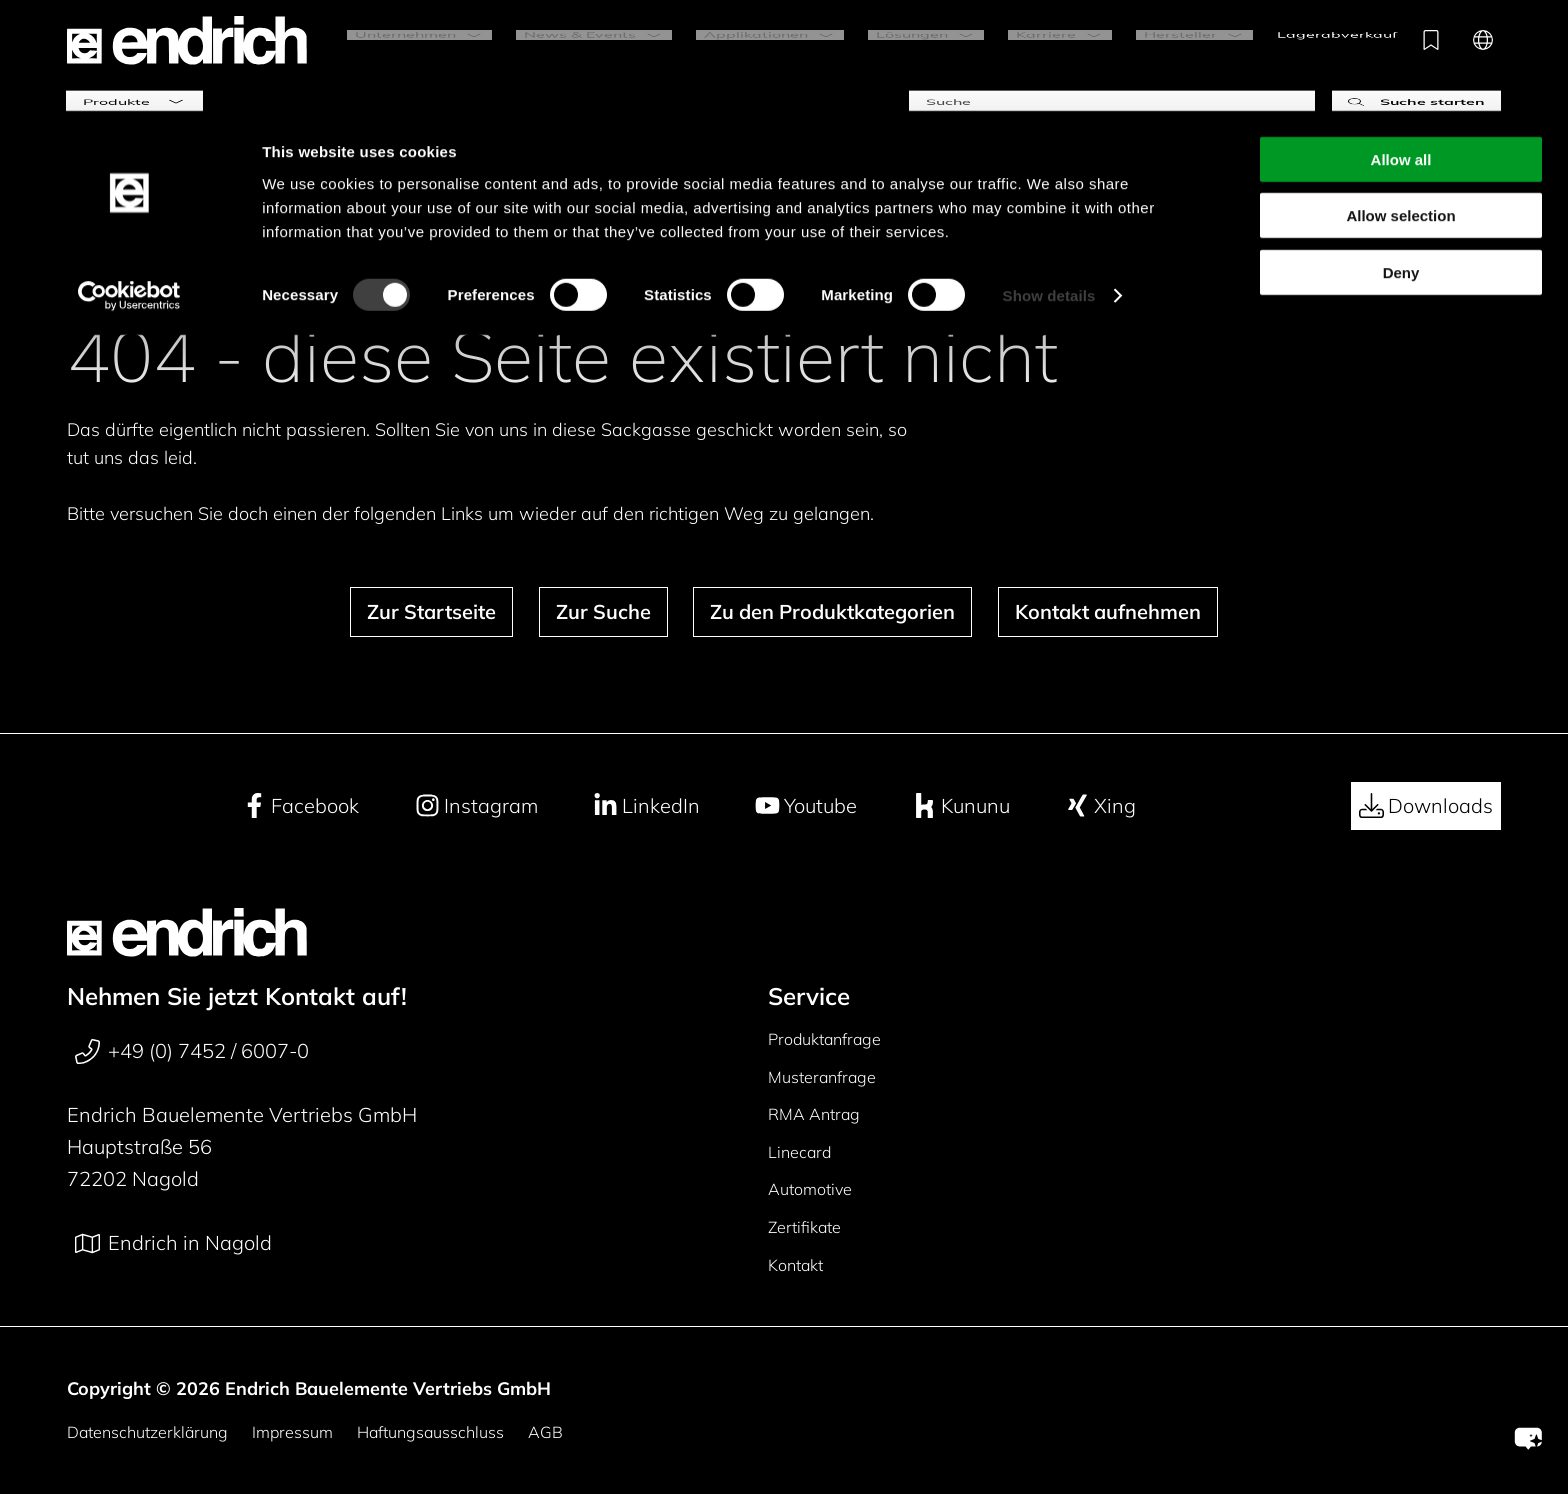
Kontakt (795, 1265)
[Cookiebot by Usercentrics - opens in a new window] (129, 186)
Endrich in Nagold (173, 1243)
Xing (1100, 806)
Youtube (806, 806)
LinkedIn (646, 806)
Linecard (799, 1152)
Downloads (1426, 806)
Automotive (810, 1189)
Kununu (961, 806)
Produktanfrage (824, 1039)
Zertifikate (804, 1227)
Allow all (1401, 48)
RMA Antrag (814, 1114)
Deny (1401, 161)
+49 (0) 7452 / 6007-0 (192, 1051)
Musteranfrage (822, 1077)
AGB (545, 1432)
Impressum (292, 1432)
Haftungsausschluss (430, 1432)
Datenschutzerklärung (147, 1432)
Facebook (300, 806)
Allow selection (1400, 105)
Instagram (476, 806)
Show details (1049, 185)
